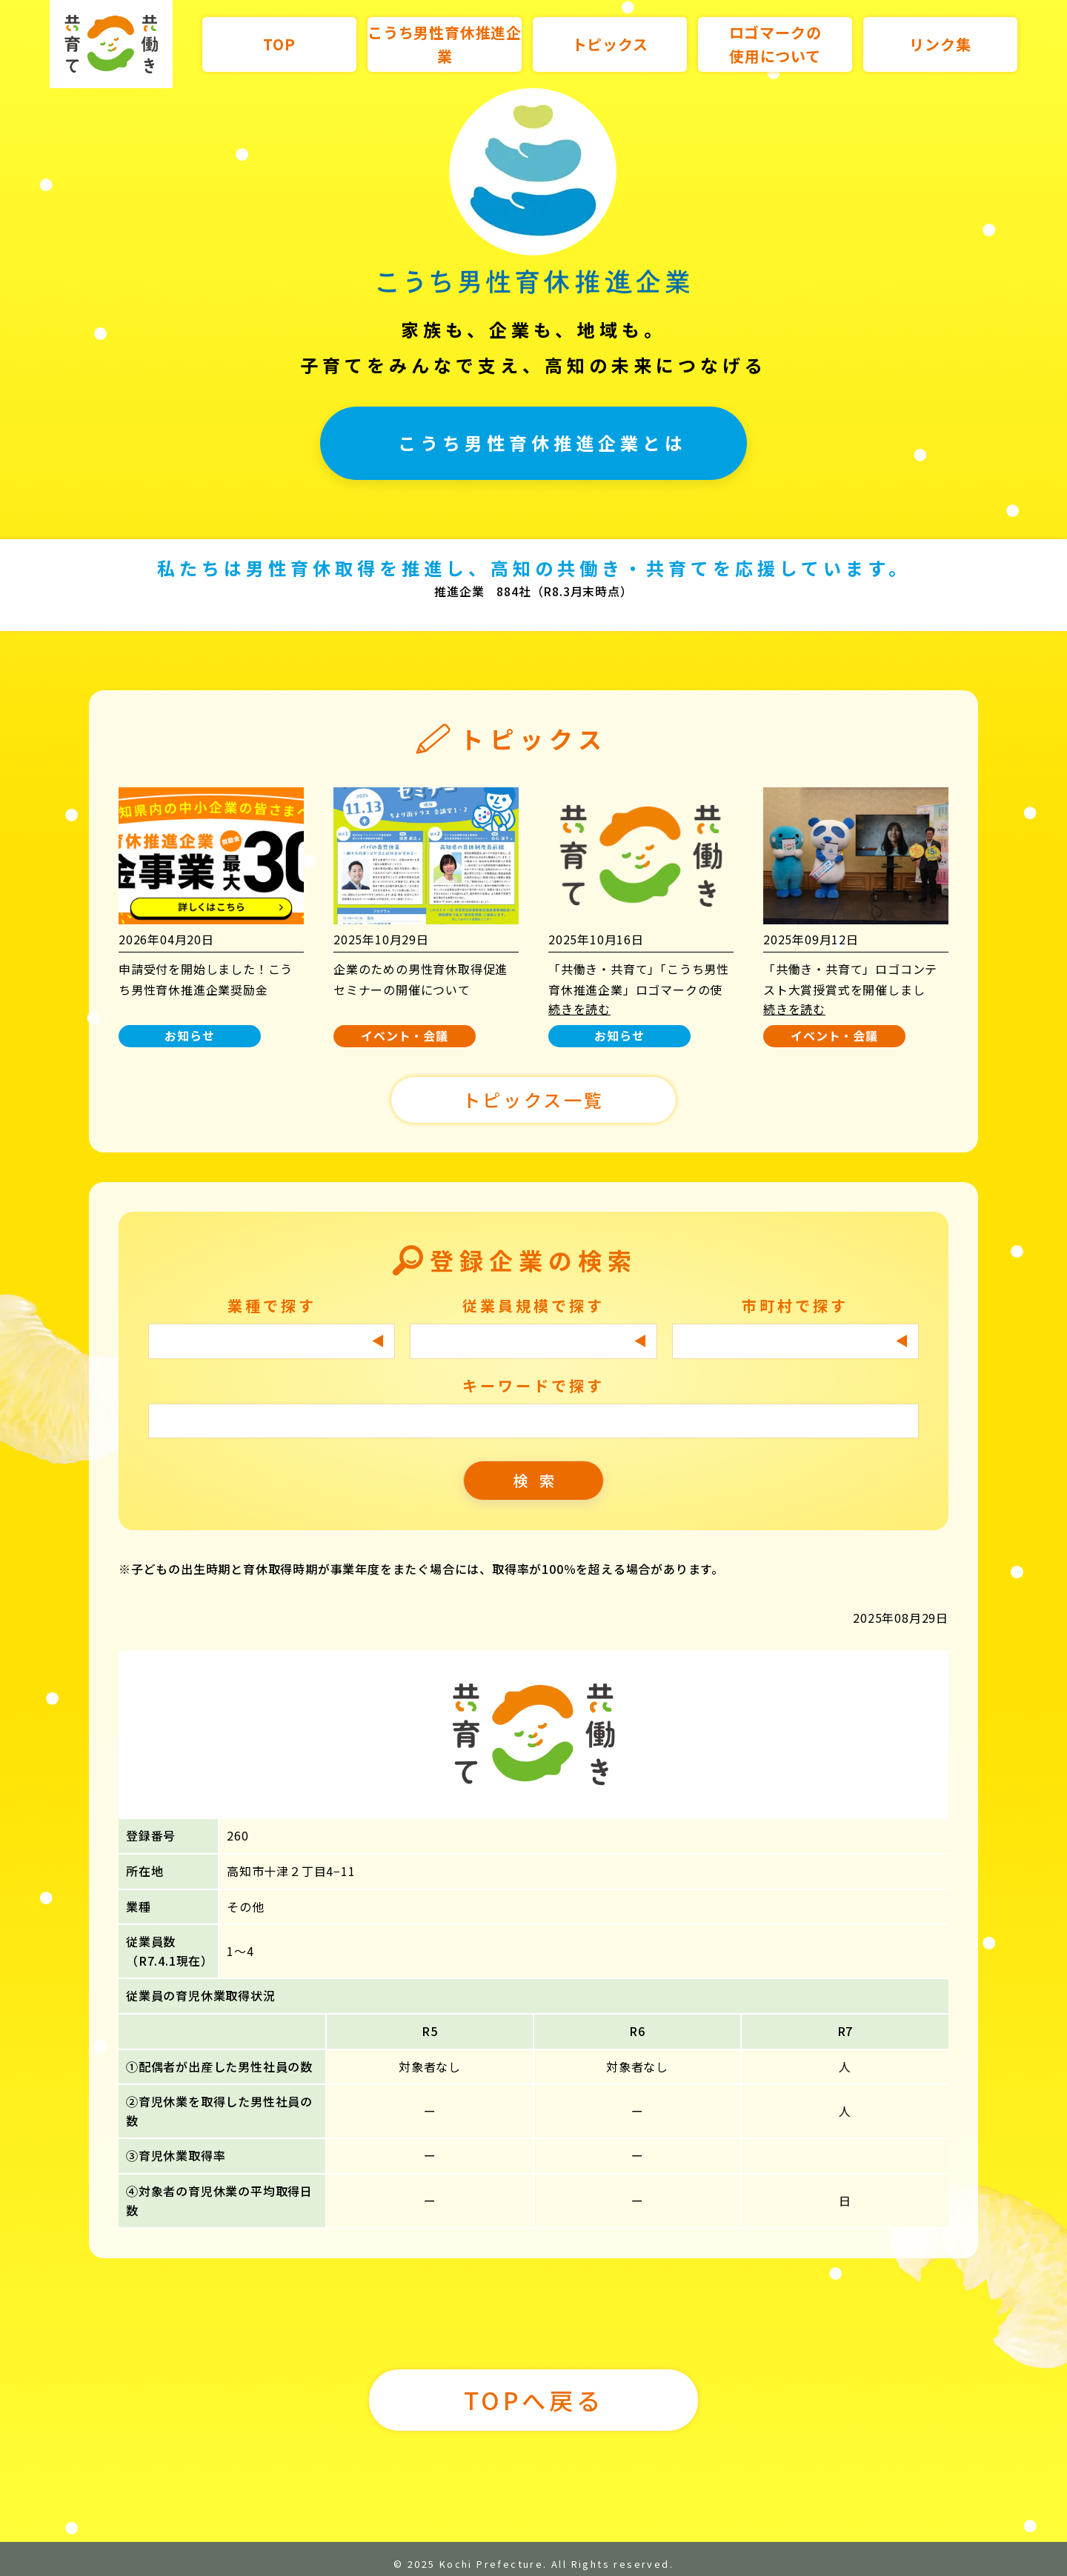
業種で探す (271, 1305)
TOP (279, 44)
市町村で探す (795, 1305)
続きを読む (579, 1009)
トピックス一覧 (533, 1099)
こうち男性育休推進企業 (445, 44)
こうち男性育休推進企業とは (542, 443)
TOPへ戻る (534, 2400)
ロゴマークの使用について (775, 44)
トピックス (610, 44)
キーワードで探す (533, 1385)
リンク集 (940, 44)
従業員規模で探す (533, 1305)
